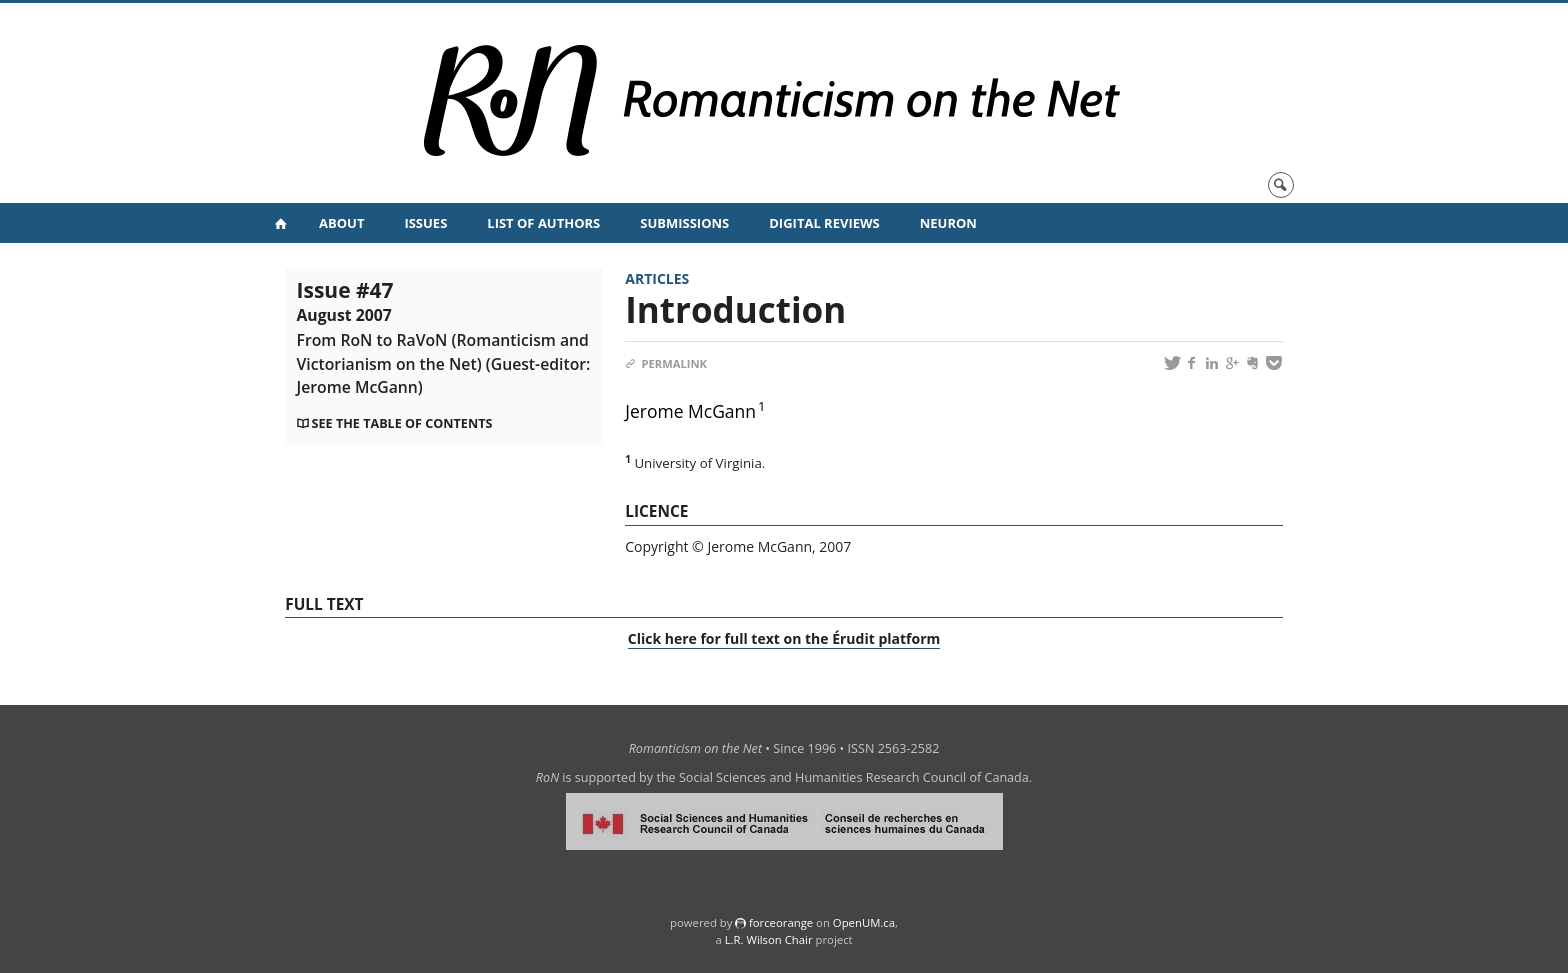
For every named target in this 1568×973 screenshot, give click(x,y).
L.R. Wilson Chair (769, 939)
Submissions (684, 223)
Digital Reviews (824, 223)
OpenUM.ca (864, 922)
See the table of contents (402, 423)
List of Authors (543, 223)
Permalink (666, 363)
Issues (425, 223)
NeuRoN (948, 223)
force (781, 922)
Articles (657, 278)
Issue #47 (444, 336)
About (341, 223)
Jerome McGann (690, 411)
